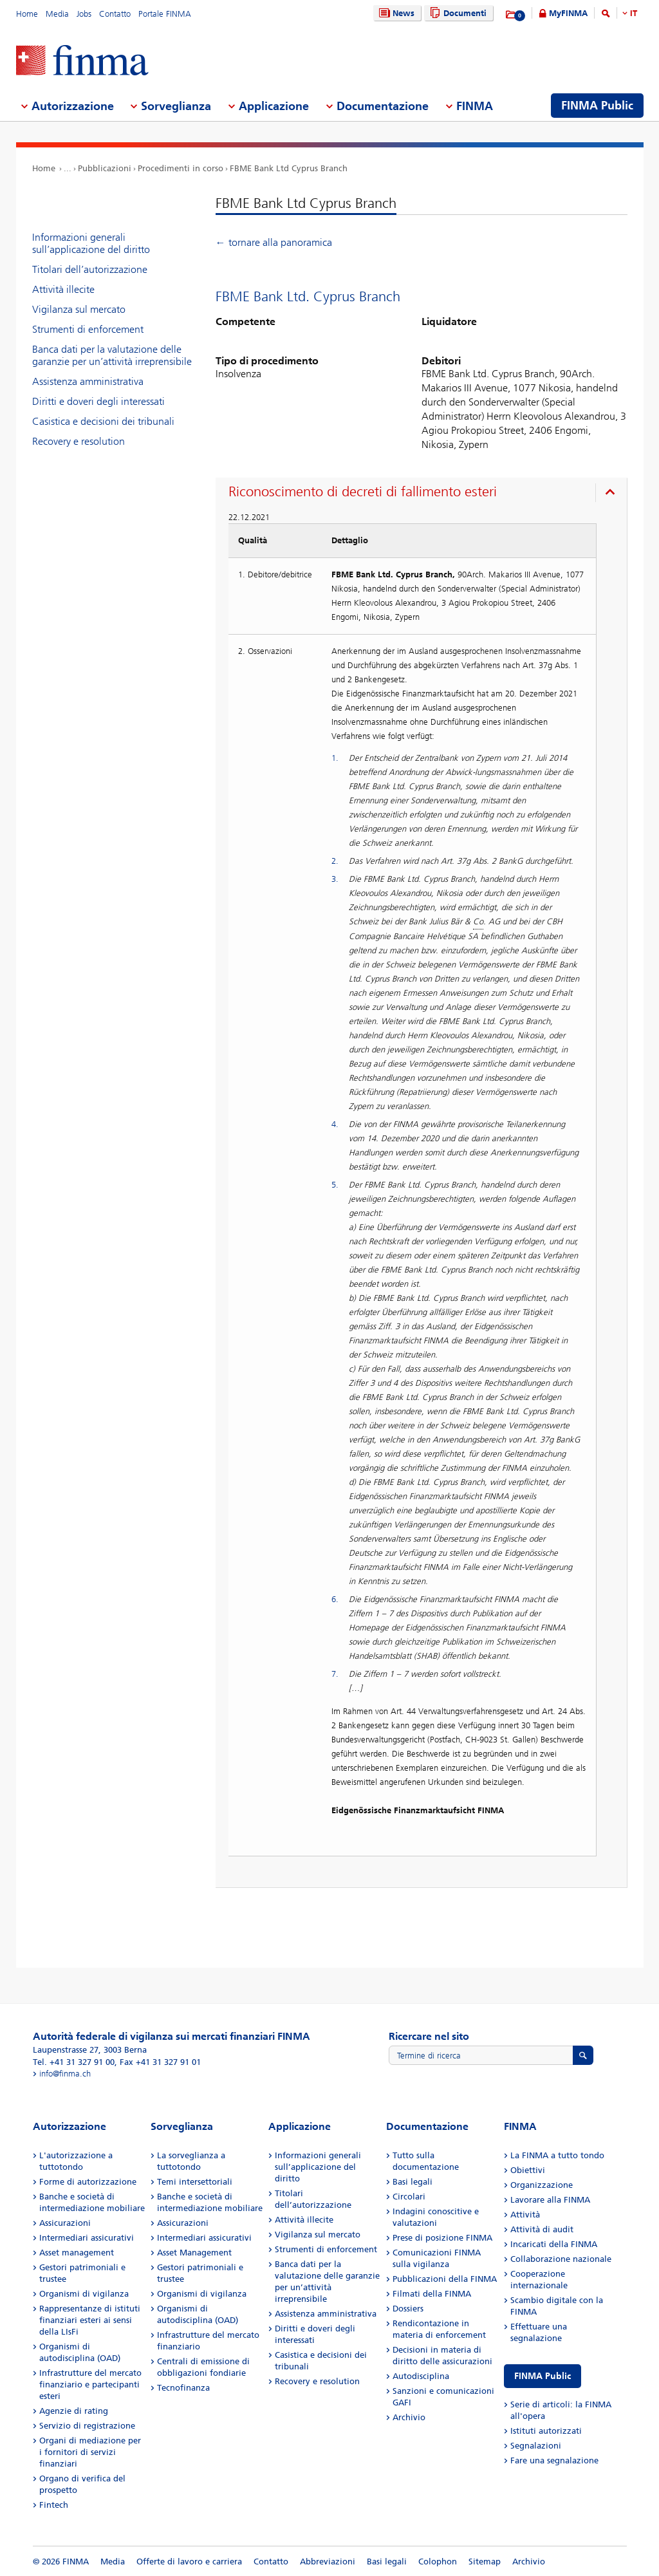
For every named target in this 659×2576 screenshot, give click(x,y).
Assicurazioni (65, 2223)
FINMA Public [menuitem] (597, 105)
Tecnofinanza (183, 2388)
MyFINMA (568, 13)
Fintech (53, 2505)
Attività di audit (541, 2229)
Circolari (409, 2196)
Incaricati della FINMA (553, 2244)
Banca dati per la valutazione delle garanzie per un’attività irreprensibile (112, 355)
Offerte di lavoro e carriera (189, 2561)
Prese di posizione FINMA (442, 2238)
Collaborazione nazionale (560, 2259)
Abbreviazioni (327, 2561)
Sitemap (485, 2561)
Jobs (84, 14)
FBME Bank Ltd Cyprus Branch (289, 168)
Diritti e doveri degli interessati (98, 401)
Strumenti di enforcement (88, 329)
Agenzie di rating (73, 2411)
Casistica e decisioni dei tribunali (103, 421)
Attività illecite (63, 289)
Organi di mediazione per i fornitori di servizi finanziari (90, 2452)
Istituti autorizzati (546, 2431)
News (395, 13)
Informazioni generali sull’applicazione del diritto (91, 243)
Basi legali (412, 2182)
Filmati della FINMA (432, 2294)
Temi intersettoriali (194, 2182)
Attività (525, 2214)
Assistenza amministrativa (88, 381)
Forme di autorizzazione (87, 2182)
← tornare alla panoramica (274, 242)
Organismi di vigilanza (84, 2294)
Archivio (409, 2417)
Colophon (437, 2561)
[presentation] (424, 493)
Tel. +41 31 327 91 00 (74, 2062)
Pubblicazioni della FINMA (445, 2279)
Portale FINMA (164, 14)
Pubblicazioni (104, 168)
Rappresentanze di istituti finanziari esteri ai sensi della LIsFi (89, 2320)
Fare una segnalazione (554, 2460)
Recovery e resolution (78, 441)
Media (57, 14)
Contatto (115, 14)
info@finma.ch (65, 2073)
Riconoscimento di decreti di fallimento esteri (362, 491)
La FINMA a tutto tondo (557, 2155)
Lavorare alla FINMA (550, 2200)
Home (27, 14)
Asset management (76, 2252)
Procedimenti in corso (180, 168)
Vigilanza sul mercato (78, 309)
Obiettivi (527, 2170)
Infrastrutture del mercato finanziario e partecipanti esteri (90, 2384)
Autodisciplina (421, 2376)
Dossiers (408, 2308)
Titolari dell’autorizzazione (89, 269)
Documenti (457, 13)
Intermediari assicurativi (86, 2238)
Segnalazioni (535, 2445)
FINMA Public (542, 2376)
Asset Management (194, 2252)
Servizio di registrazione (87, 2426)
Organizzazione (541, 2185)
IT (633, 13)
